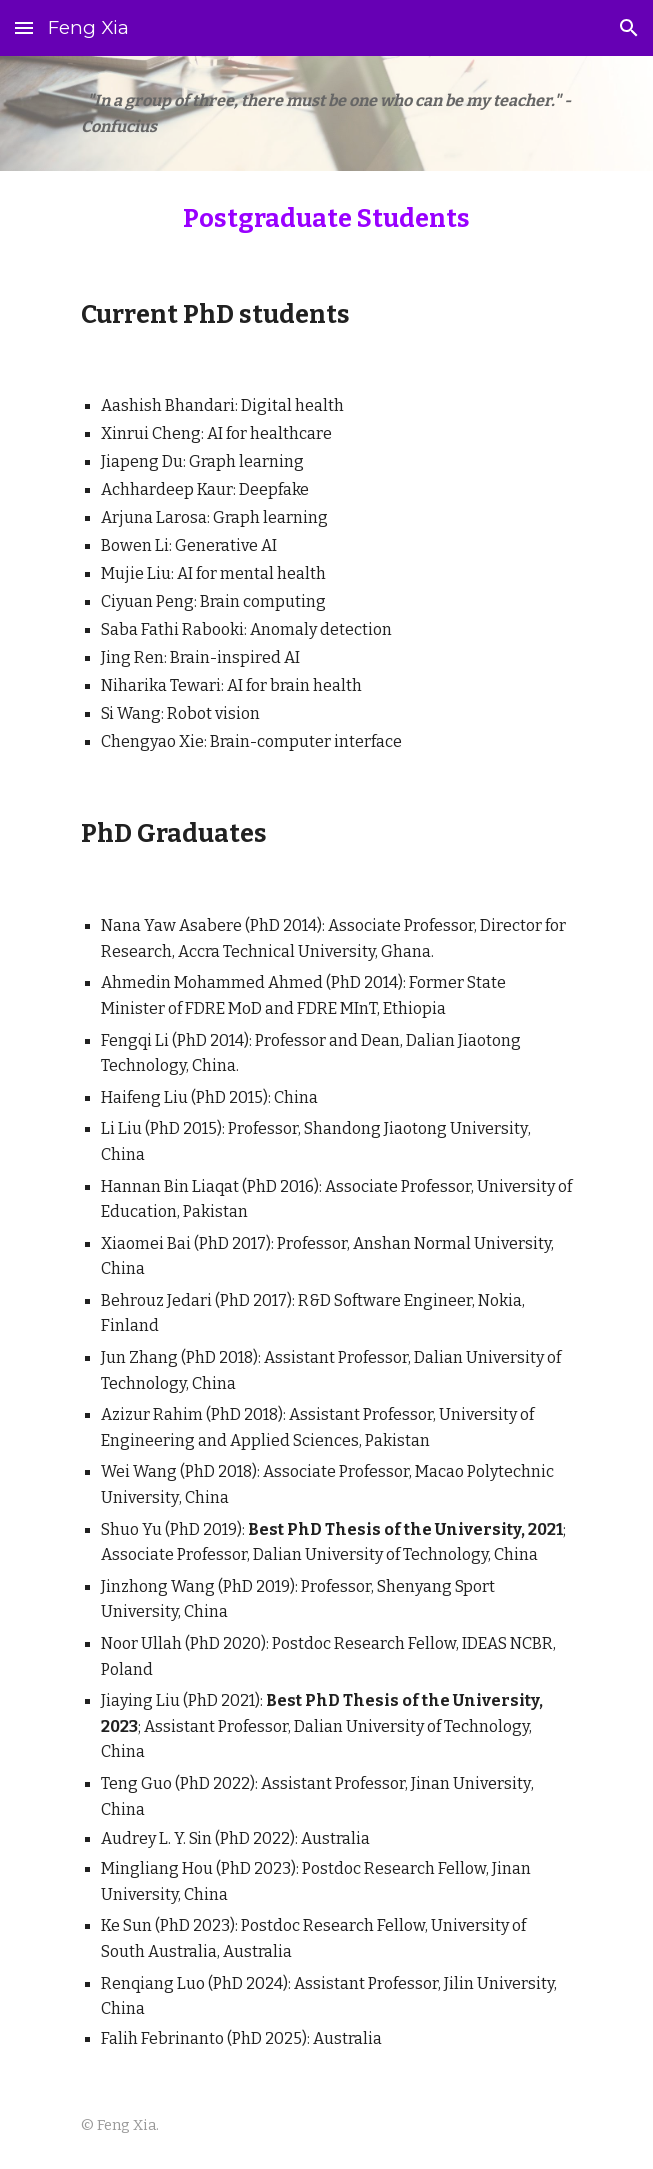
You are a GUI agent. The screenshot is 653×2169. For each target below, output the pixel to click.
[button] (24, 27)
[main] (326, 113)
